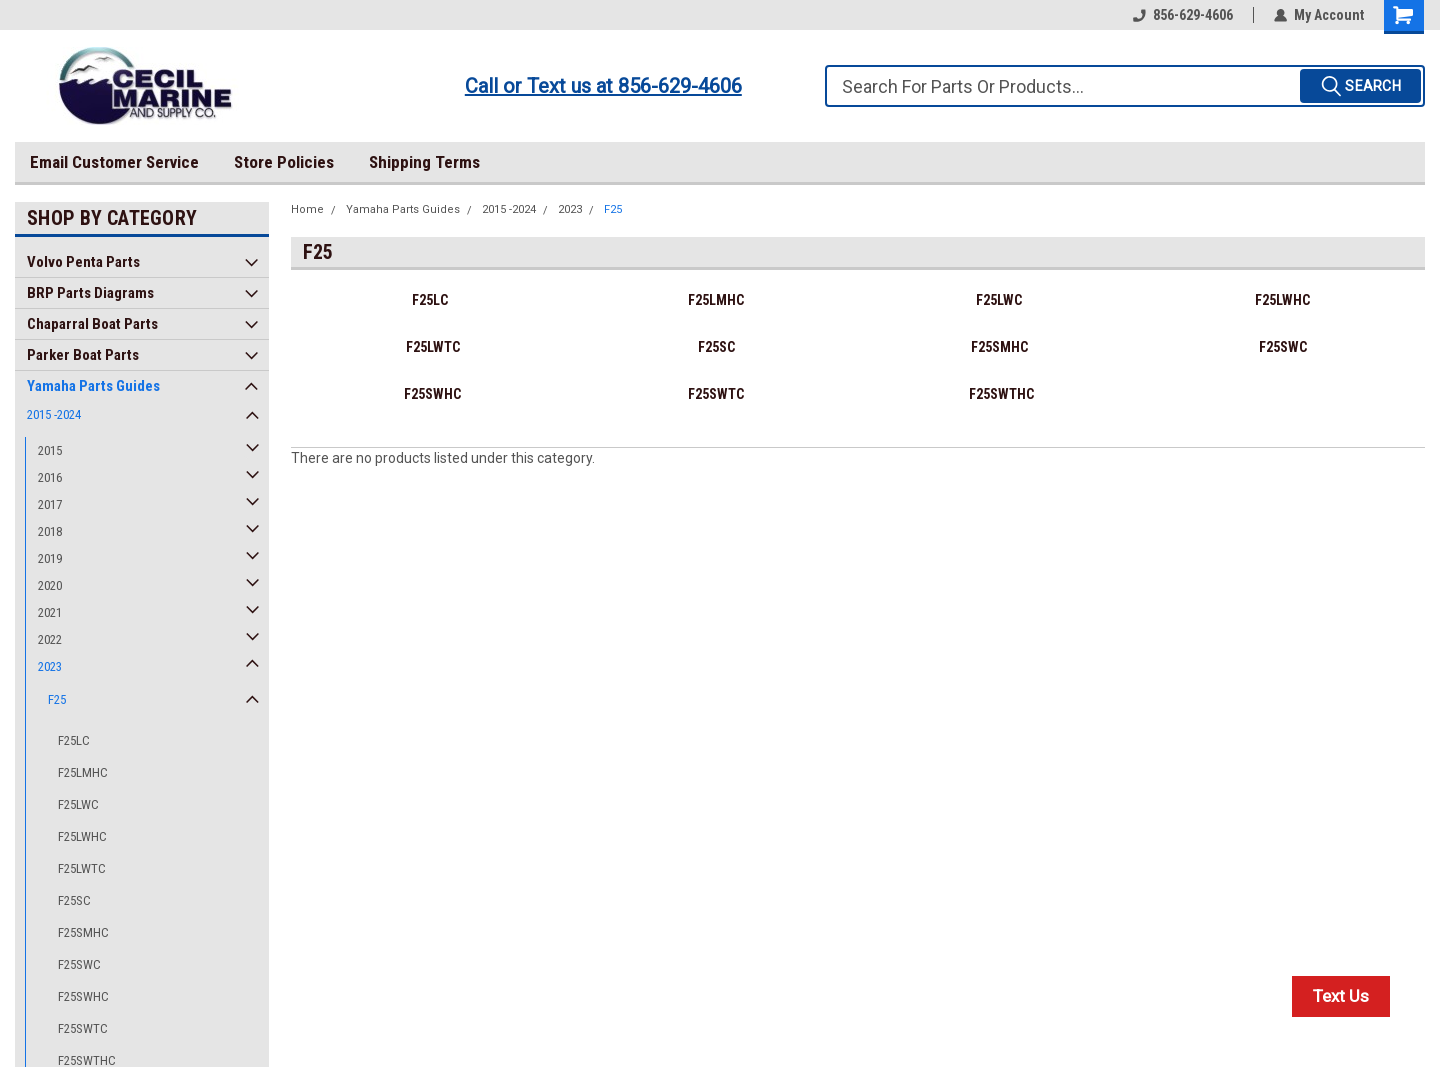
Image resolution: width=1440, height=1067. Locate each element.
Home (307, 209)
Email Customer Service (114, 162)
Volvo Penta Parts (83, 262)
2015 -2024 (54, 414)
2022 (50, 639)
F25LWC (78, 804)
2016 (50, 477)
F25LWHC (82, 836)
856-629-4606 (1183, 15)
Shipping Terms (424, 162)
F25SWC (79, 964)
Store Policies (284, 162)
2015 (50, 450)
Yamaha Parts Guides (93, 386)
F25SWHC (83, 996)
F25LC (74, 740)
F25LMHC (83, 772)
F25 (57, 699)
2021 (50, 612)
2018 (50, 531)
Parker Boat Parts (83, 355)
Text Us (1341, 996)
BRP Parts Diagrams (90, 293)
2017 (50, 504)
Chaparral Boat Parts (92, 324)
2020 (50, 585)
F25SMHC (83, 932)
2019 (50, 558)
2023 (50, 666)
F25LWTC (82, 868)
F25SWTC (83, 1028)
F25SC (74, 900)
